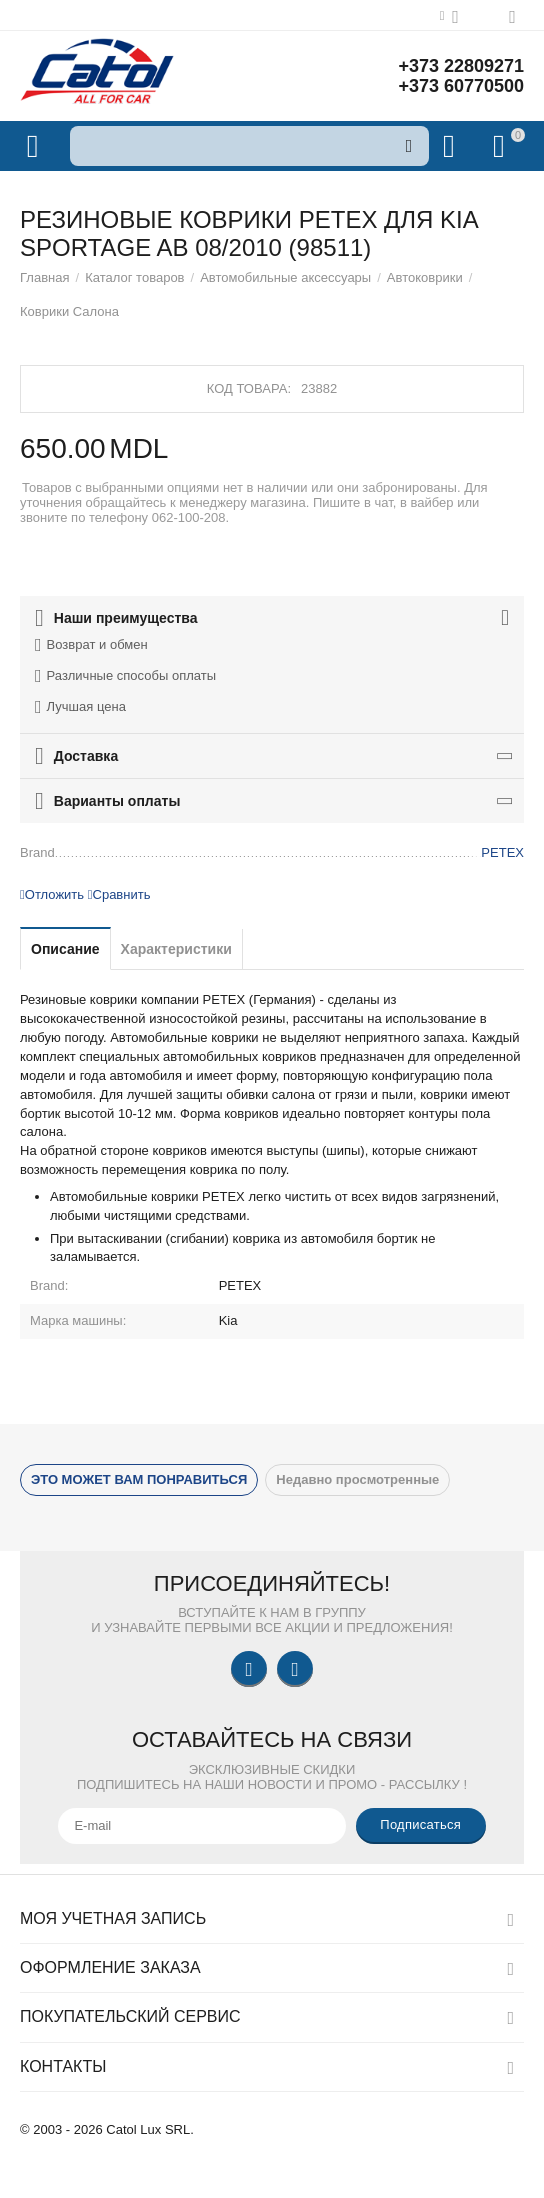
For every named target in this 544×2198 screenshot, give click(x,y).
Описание (65, 949)
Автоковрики (425, 277)
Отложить (52, 894)
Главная (45, 277)
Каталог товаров (134, 277)
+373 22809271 (461, 66)
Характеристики (176, 949)
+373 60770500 (461, 86)
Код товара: (249, 388)
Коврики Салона (69, 311)
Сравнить (119, 894)
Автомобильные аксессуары (285, 277)
